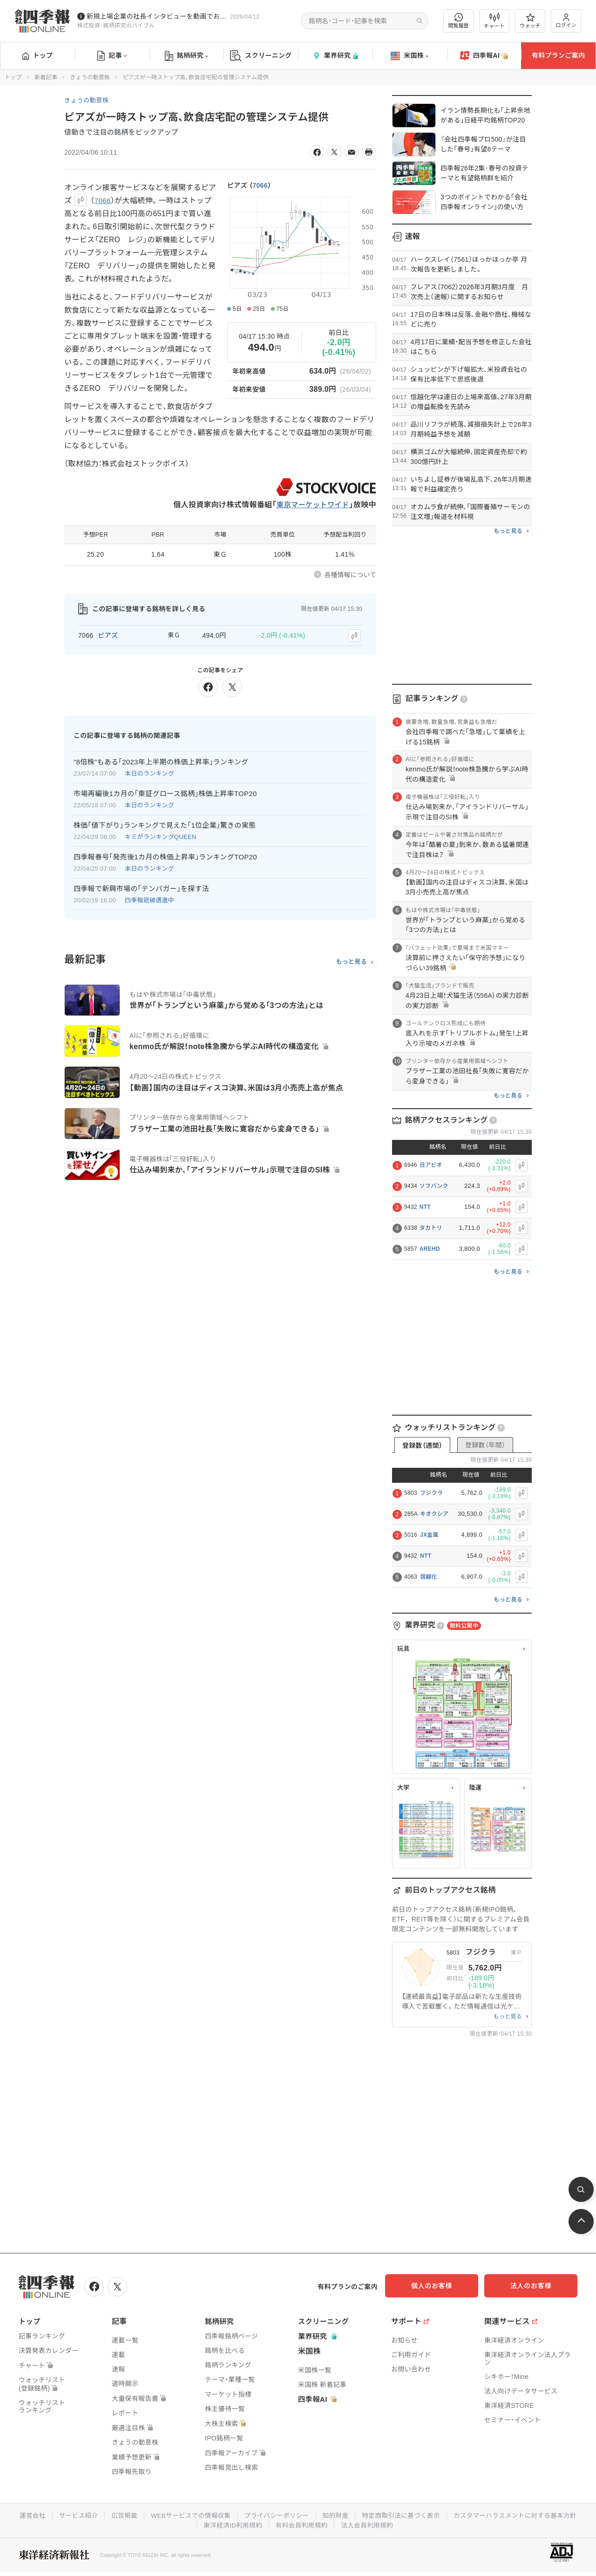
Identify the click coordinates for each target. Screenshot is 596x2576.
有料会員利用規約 (371, 2524)
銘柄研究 (186, 56)
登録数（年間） (485, 1445)
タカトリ (431, 1228)
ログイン (566, 21)
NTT (425, 1207)
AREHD (430, 1249)
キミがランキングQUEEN (160, 835)
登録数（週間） (422, 1445)
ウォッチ (530, 21)
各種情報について (350, 575)
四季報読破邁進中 (149, 898)
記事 (112, 56)
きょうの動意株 (90, 77)
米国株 (409, 56)
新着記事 (45, 77)
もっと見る (351, 961)
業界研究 (335, 55)
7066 (259, 185)
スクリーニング (261, 55)
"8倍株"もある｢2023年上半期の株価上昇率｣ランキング (161, 760)
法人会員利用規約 (438, 2524)
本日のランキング (149, 772)
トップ (37, 55)
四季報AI (484, 56)
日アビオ (431, 1165)
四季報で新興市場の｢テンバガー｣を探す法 (141, 887)
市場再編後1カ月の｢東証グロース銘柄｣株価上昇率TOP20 (165, 792)
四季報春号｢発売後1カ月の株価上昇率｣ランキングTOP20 (165, 855)
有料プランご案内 (558, 55)
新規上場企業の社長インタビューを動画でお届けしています (156, 16)
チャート (494, 21)
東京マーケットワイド (311, 505)
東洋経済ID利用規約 (301, 2524)
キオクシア (434, 1514)
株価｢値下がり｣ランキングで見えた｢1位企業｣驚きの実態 (165, 824)
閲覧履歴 (458, 20)
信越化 (428, 1577)
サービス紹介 (143, 2514)
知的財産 (406, 2514)
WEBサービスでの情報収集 (258, 2514)
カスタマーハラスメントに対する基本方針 (195, 2524)
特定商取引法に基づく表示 (473, 2514)
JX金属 (429, 1535)
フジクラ (431, 1493)
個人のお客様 (442, 2286)
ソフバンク (434, 1186)
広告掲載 (190, 2514)
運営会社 (96, 2514)
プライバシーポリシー (345, 2514)
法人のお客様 (535, 2286)
